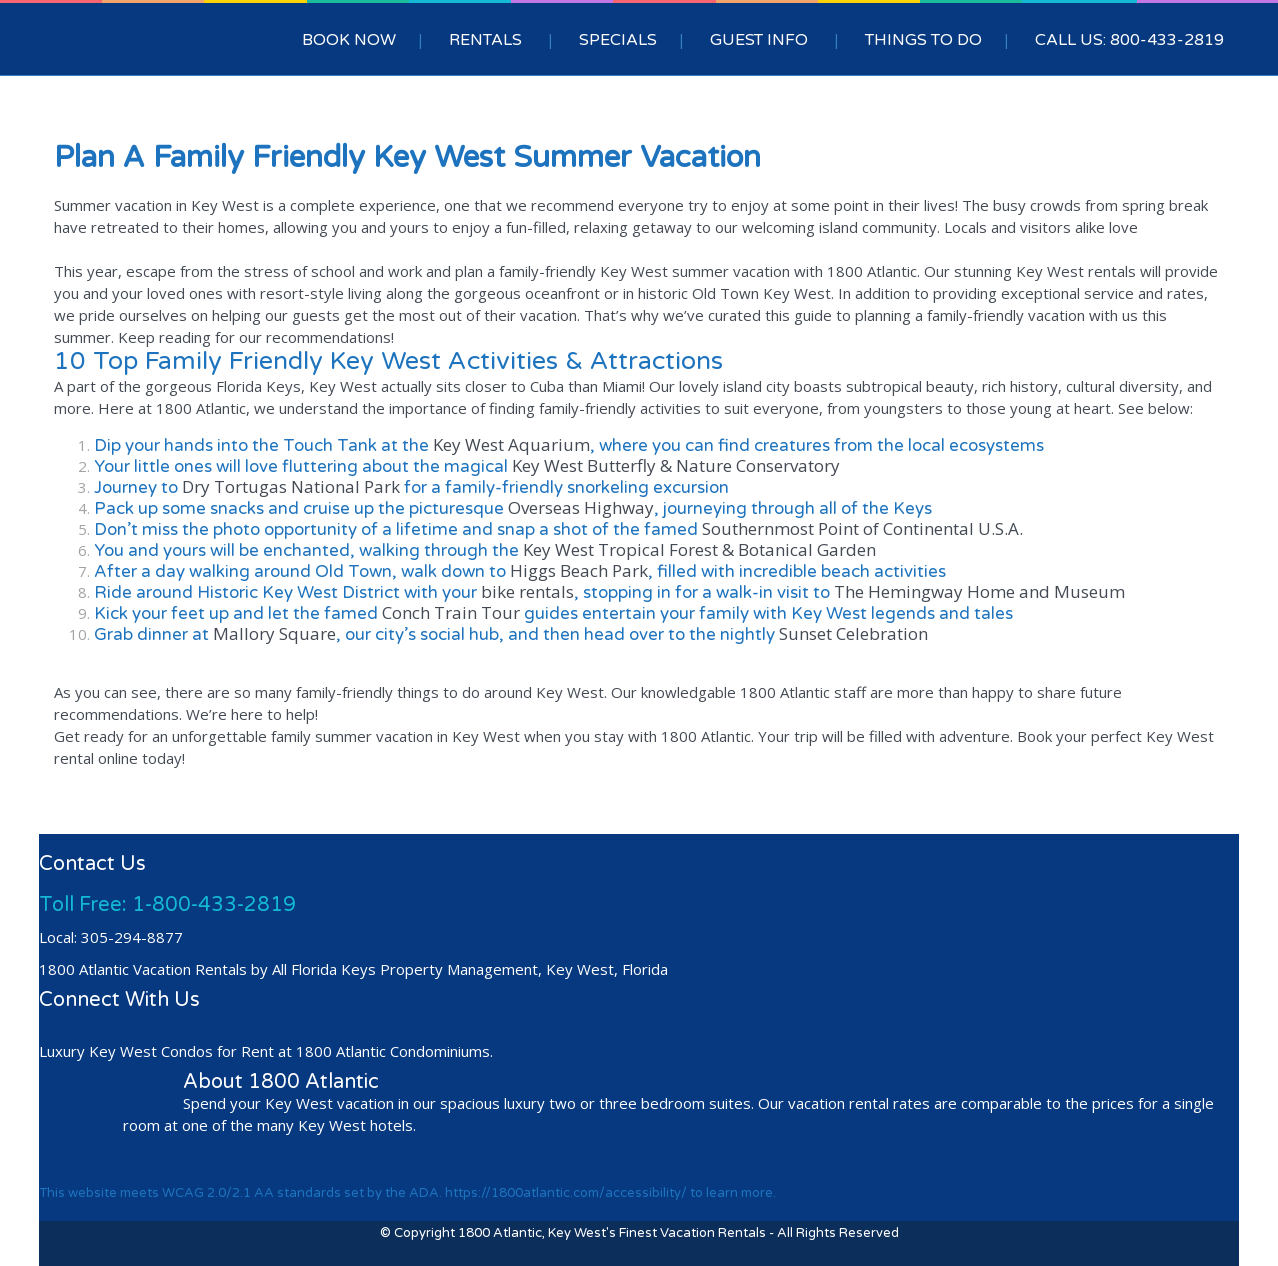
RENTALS (485, 40)
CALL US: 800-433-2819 (1129, 40)
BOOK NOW (349, 40)
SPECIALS (618, 40)
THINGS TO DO (923, 40)
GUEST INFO (759, 40)
